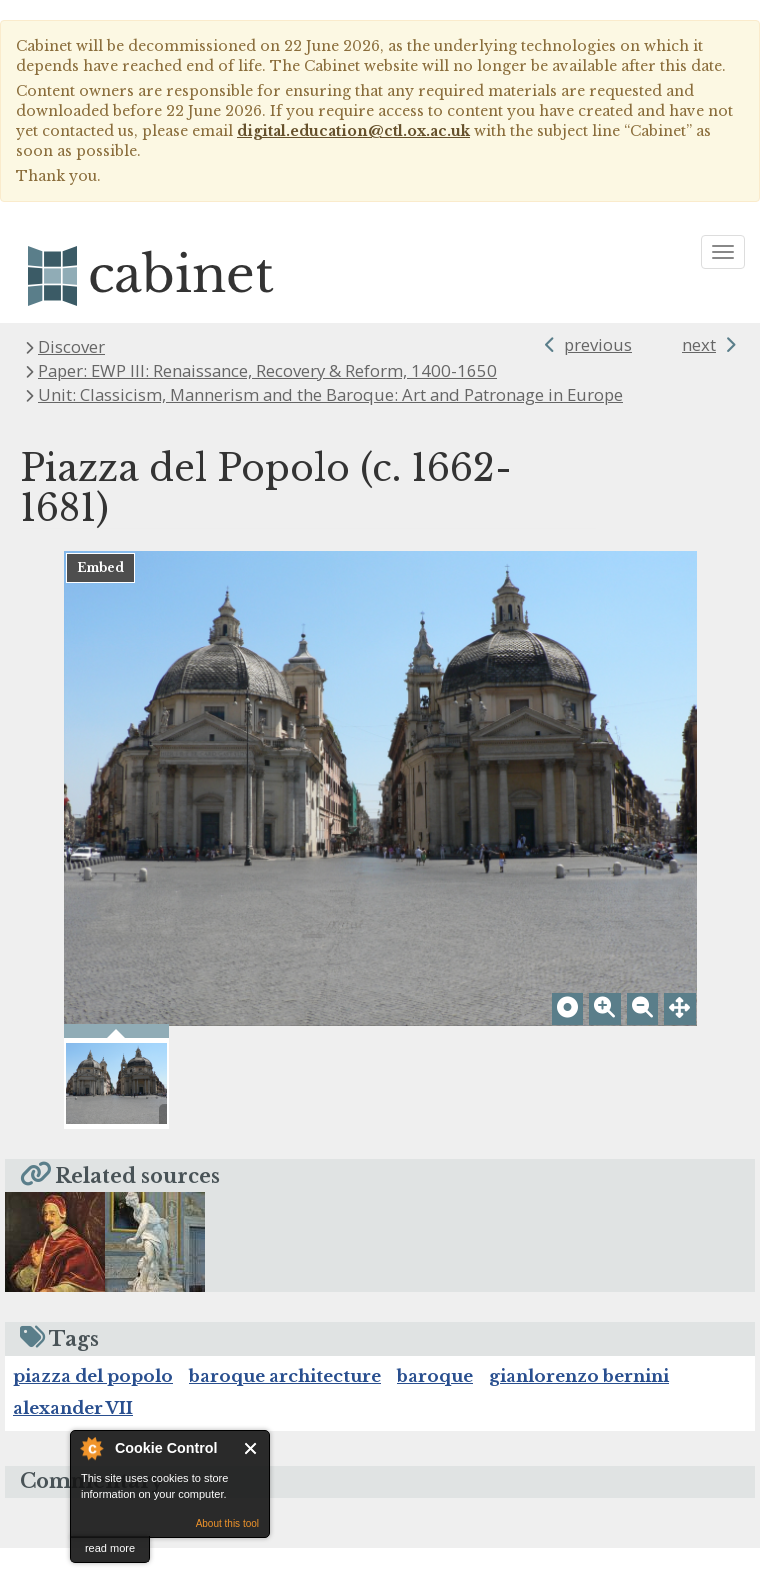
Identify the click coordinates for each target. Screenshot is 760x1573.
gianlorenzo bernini (579, 1401)
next (699, 344)
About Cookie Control (91, 1448)
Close (251, 1448)
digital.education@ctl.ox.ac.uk (353, 131)
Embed (100, 567)
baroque (435, 1401)
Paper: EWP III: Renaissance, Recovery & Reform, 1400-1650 (267, 370)
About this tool (227, 1523)
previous (598, 344)
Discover (71, 346)
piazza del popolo (93, 1401)
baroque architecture (285, 1401)
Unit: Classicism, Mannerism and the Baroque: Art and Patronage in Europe (330, 394)
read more (110, 1548)
